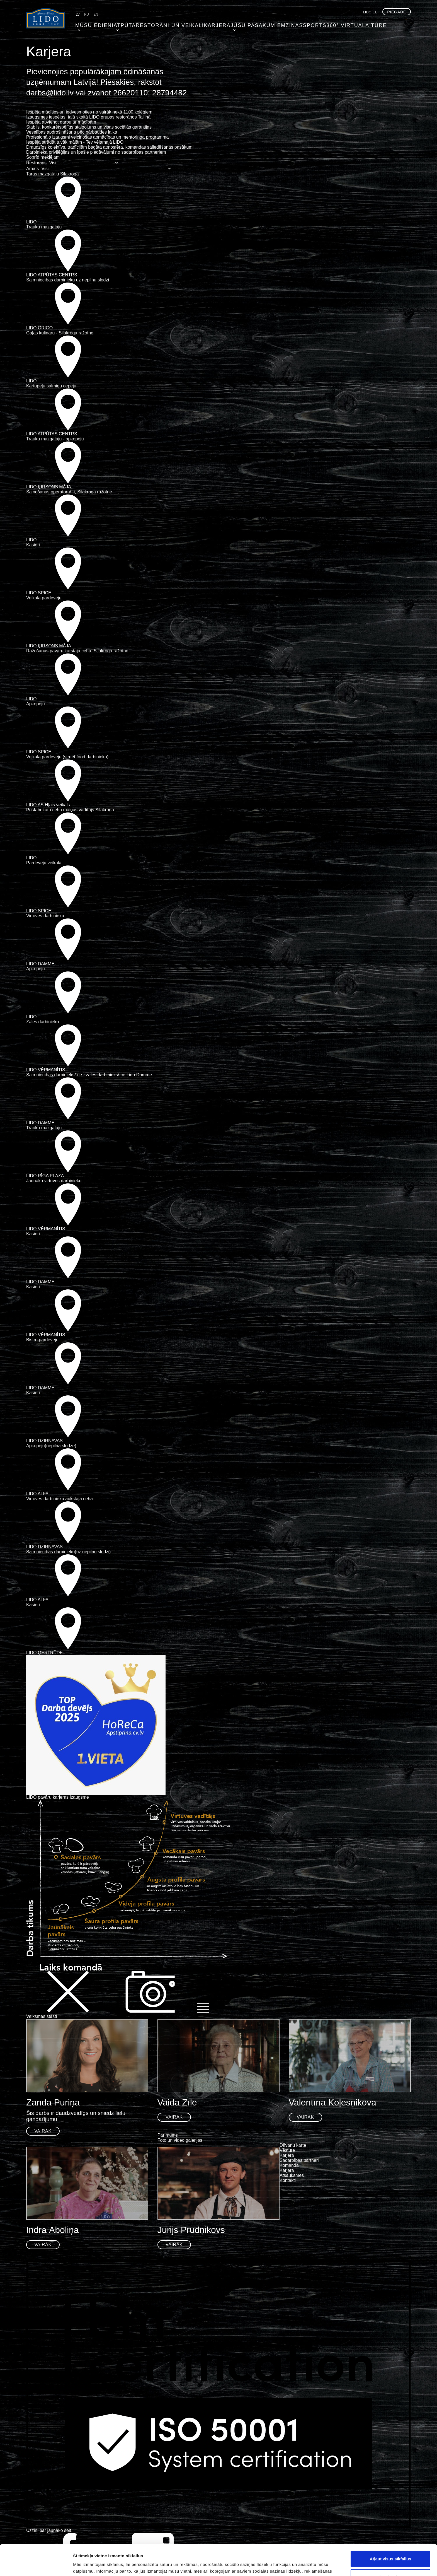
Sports (289, 23)
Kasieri (33, 544)
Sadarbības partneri (299, 2160)
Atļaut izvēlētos (390, 2546)
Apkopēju (35, 703)
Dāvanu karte (293, 2145)
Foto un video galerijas (179, 2140)
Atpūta (118, 23)
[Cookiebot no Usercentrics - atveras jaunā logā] (36, 2565)
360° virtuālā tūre (326, 23)
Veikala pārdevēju (43, 597)
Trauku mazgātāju (44, 227)
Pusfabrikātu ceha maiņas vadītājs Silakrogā (70, 809)
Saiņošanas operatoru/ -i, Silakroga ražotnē (69, 491)
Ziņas (267, 23)
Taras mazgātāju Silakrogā (52, 174)
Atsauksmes (292, 2175)
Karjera (198, 23)
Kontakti (288, 2180)
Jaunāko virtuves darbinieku (53, 1180)
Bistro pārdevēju (42, 1339)
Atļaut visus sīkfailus (390, 2528)
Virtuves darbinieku (45, 915)
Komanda (289, 2165)
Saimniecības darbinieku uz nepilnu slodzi (67, 280)
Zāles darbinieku (42, 1021)
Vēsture (287, 2150)
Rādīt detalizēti (304, 2565)
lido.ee (370, 12)
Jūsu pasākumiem (235, 23)
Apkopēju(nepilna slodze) (51, 1445)
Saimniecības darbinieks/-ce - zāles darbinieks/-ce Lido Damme (89, 1074)
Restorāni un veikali (157, 23)
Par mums (167, 2135)
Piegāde (396, 12)
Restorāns (36, 162)
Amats (32, 168)
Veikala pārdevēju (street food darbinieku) (67, 756)
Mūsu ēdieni (90, 23)
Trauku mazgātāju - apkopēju (55, 438)
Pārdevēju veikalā (43, 862)
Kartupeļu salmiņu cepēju (51, 385)
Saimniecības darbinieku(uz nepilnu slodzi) (68, 1551)
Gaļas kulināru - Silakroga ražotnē (59, 333)
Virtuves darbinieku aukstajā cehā (59, 1498)
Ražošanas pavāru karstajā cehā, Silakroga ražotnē (77, 650)
